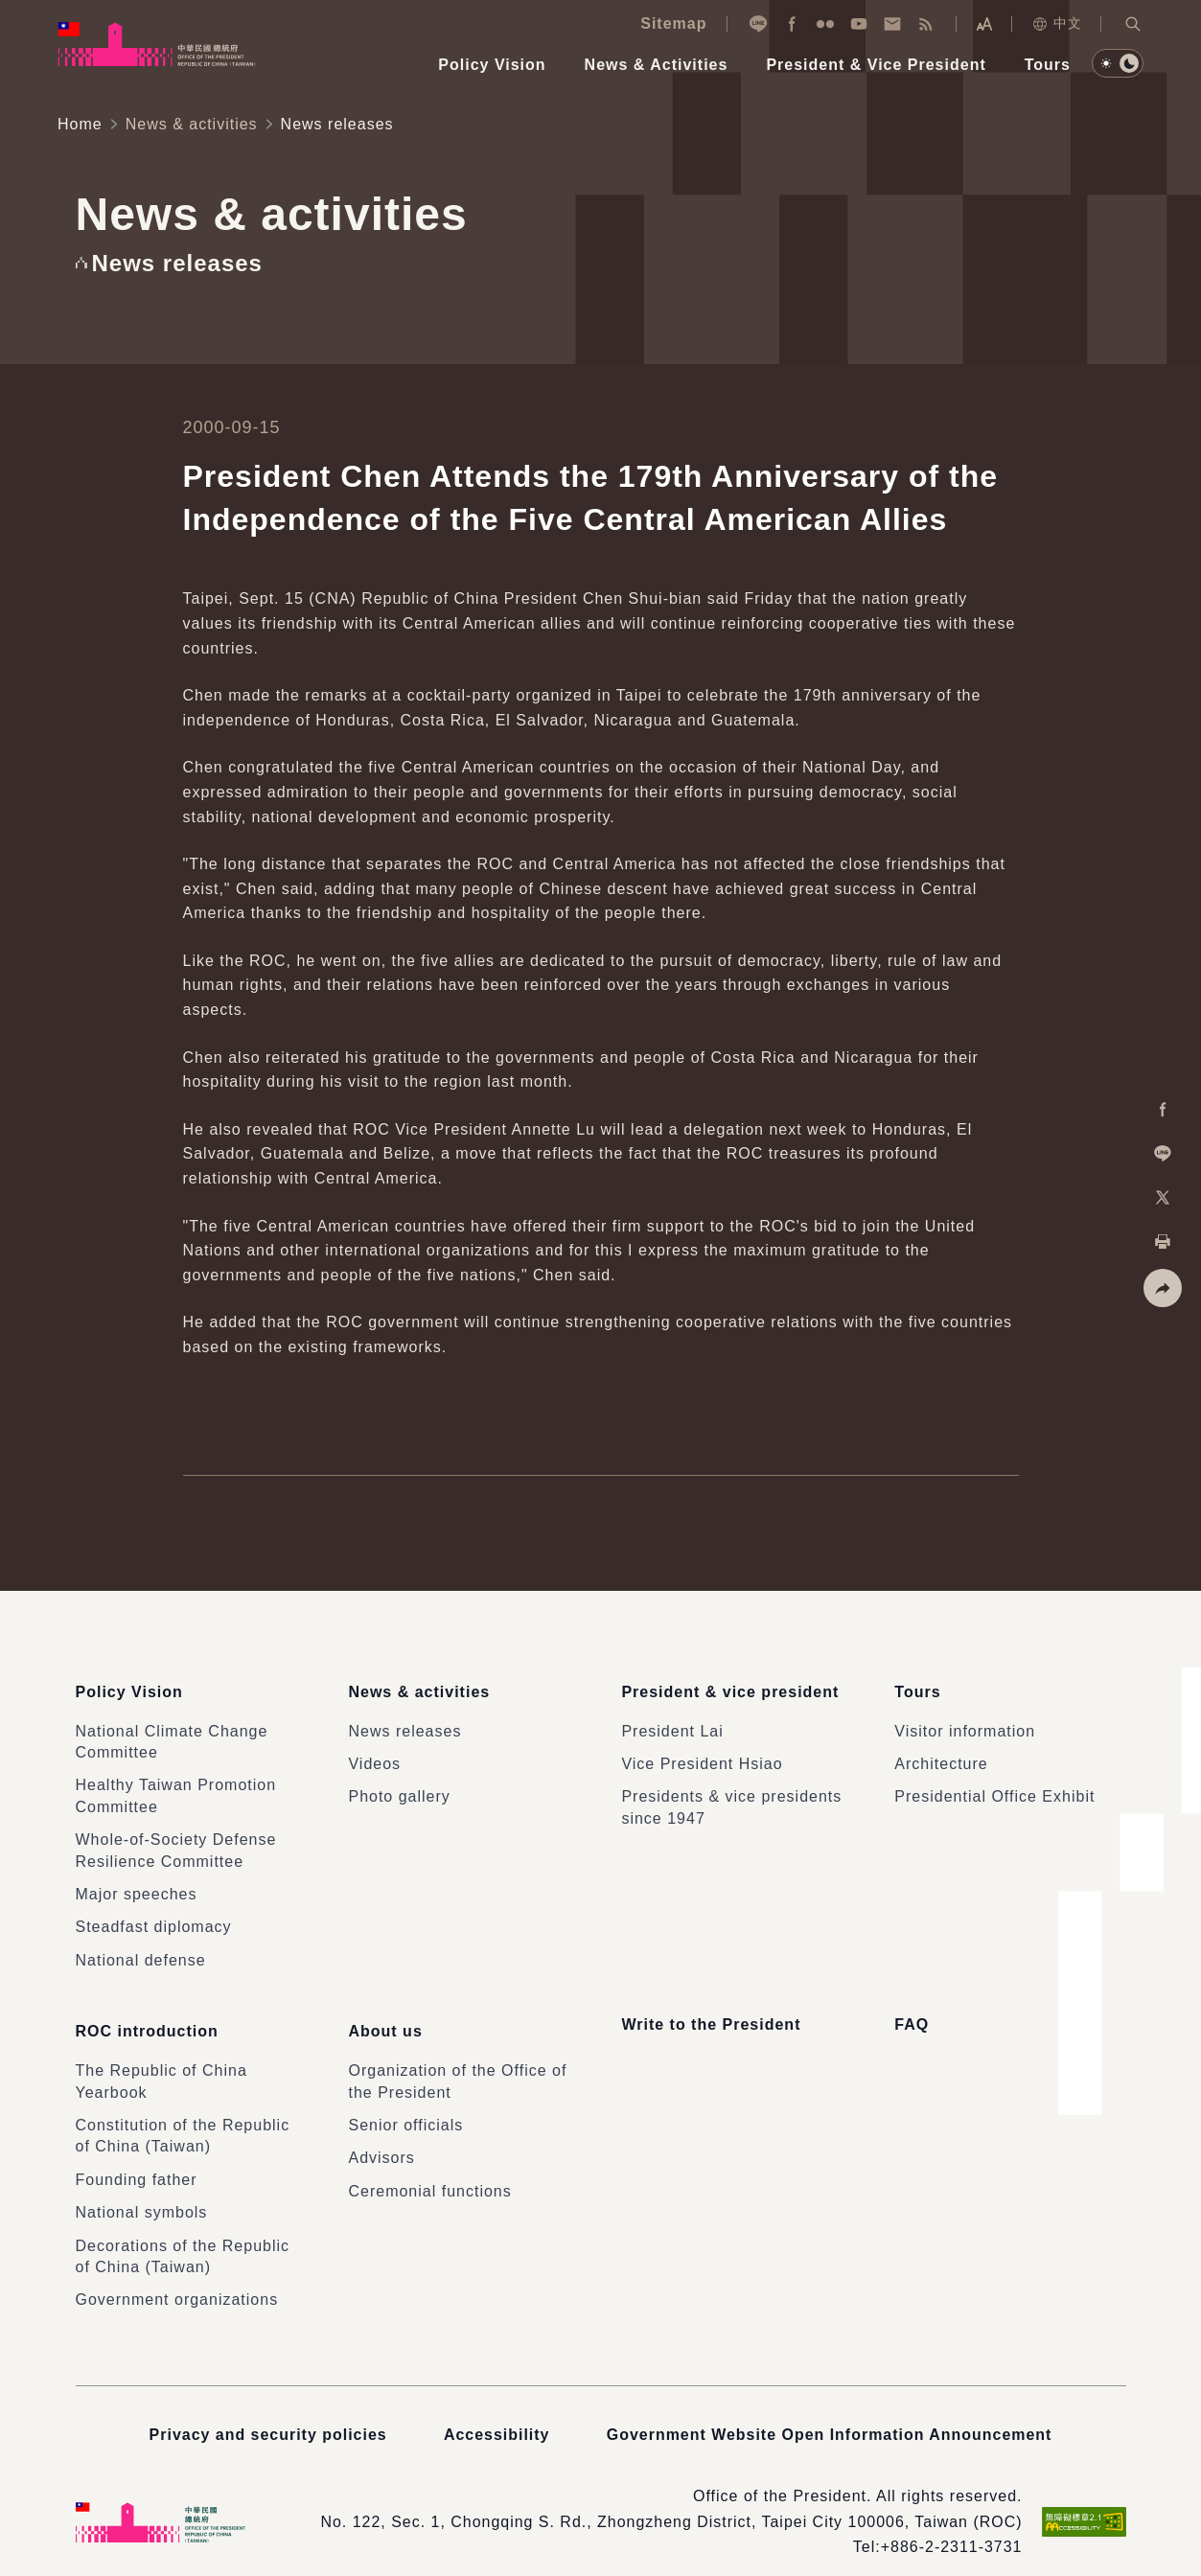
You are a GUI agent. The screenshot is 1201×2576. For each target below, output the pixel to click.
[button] (1132, 24)
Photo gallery (399, 1786)
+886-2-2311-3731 (951, 2525)
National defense (141, 1949)
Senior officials (405, 2103)
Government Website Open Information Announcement (830, 2412)
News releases (404, 1720)
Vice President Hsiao (701, 1752)
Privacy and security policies (268, 2412)
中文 (1056, 24)
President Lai (672, 1720)
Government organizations (177, 2277)
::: (13, 10)
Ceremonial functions (429, 2168)
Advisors (381, 2136)
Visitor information (964, 1720)
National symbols (142, 2190)
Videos (374, 1752)
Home (80, 124)
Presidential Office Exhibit (994, 1786)
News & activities (192, 124)
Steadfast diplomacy (154, 1916)
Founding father (136, 2157)
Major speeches (136, 1882)
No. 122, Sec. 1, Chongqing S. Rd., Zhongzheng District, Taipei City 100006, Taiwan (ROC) (671, 2499)
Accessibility (497, 2412)
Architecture (940, 1752)
